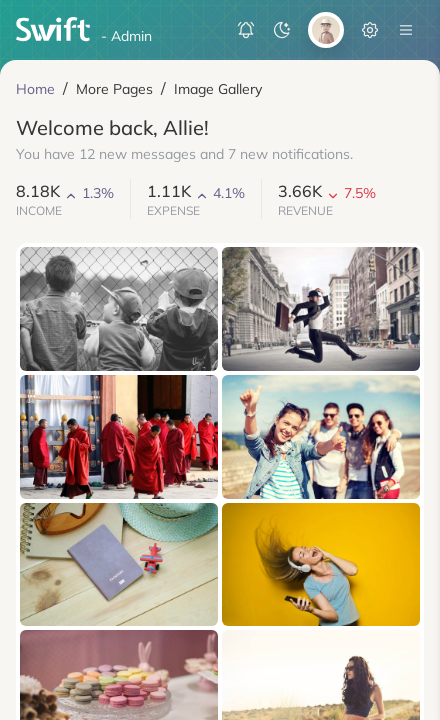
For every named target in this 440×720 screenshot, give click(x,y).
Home (35, 89)
